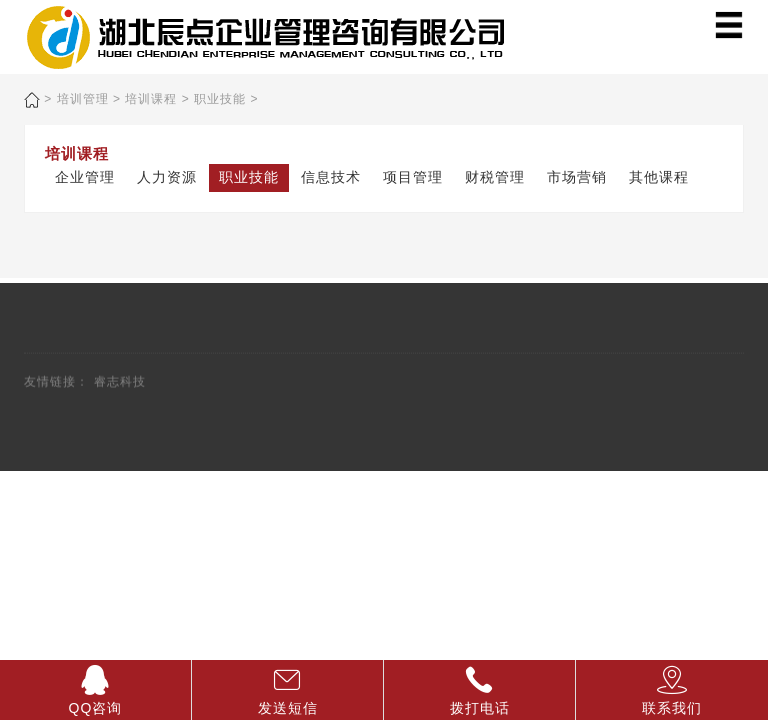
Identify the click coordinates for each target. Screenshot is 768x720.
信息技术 (331, 177)
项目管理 (413, 177)
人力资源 (167, 177)
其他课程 (659, 177)
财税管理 (495, 177)
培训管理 (83, 99)
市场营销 (577, 177)
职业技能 (220, 99)
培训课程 (151, 99)
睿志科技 (120, 386)
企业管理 (85, 177)
